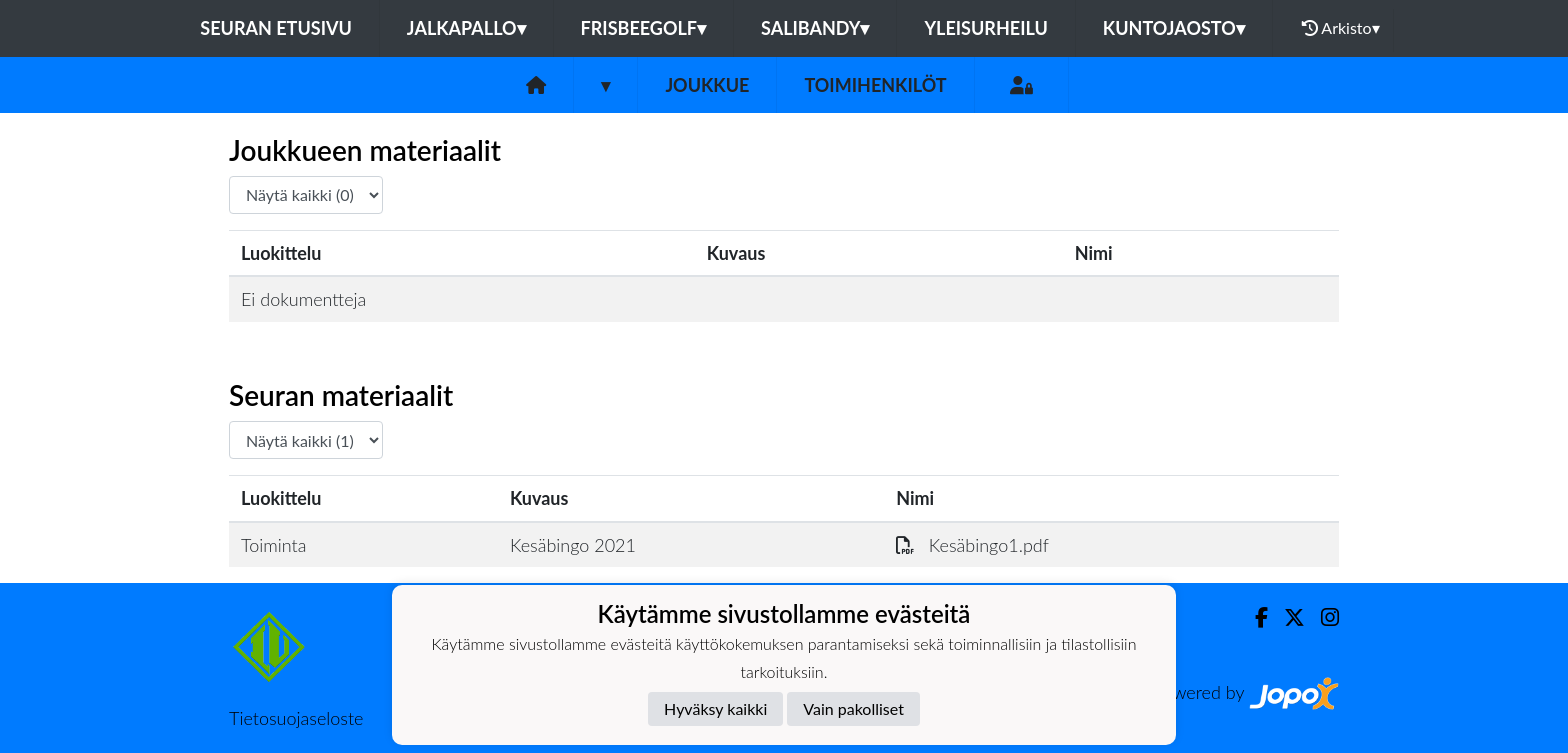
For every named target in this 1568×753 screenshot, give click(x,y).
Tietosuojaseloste (296, 718)
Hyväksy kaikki (715, 708)
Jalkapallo (466, 28)
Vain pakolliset (853, 708)
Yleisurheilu (985, 28)
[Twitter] (1286, 617)
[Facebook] (1253, 617)
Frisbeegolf (643, 28)
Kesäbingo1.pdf (972, 545)
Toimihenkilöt (875, 85)
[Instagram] (1322, 617)
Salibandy (815, 28)
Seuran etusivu (276, 28)
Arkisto (1341, 28)
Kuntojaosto (1174, 28)
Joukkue (707, 85)
